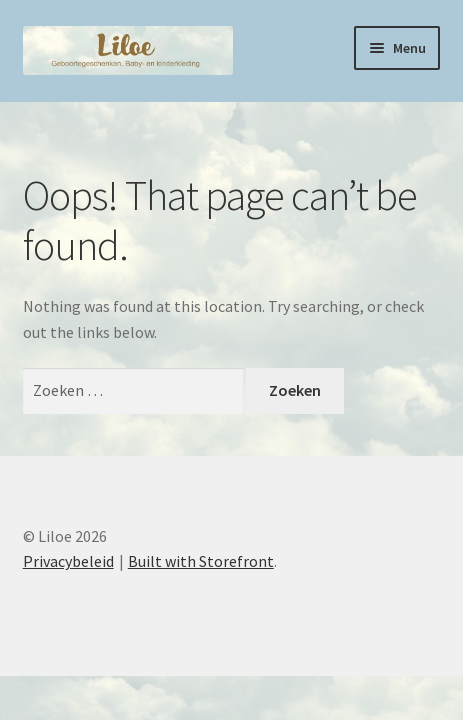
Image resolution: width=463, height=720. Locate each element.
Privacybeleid (68, 561)
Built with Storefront (201, 561)
